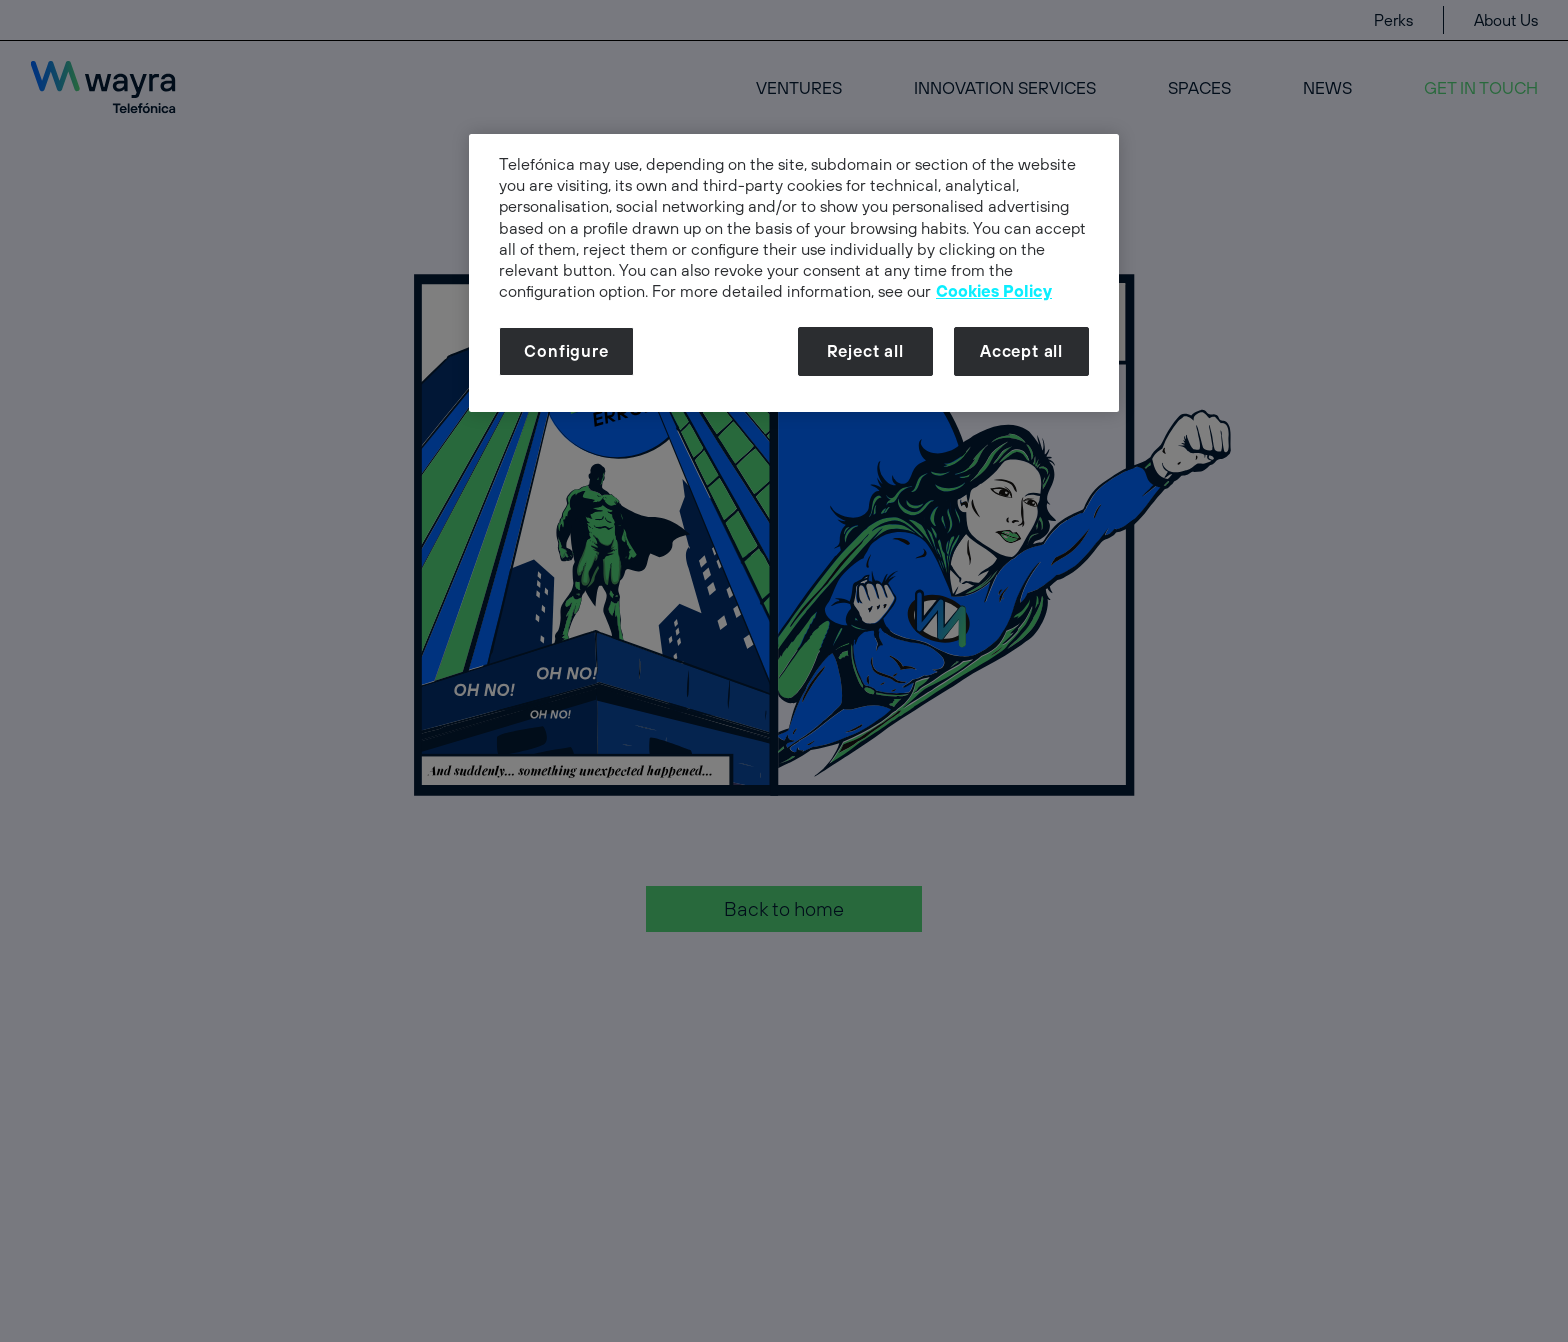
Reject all (865, 351)
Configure (566, 351)
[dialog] (794, 273)
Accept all (1021, 351)
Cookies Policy (994, 291)
